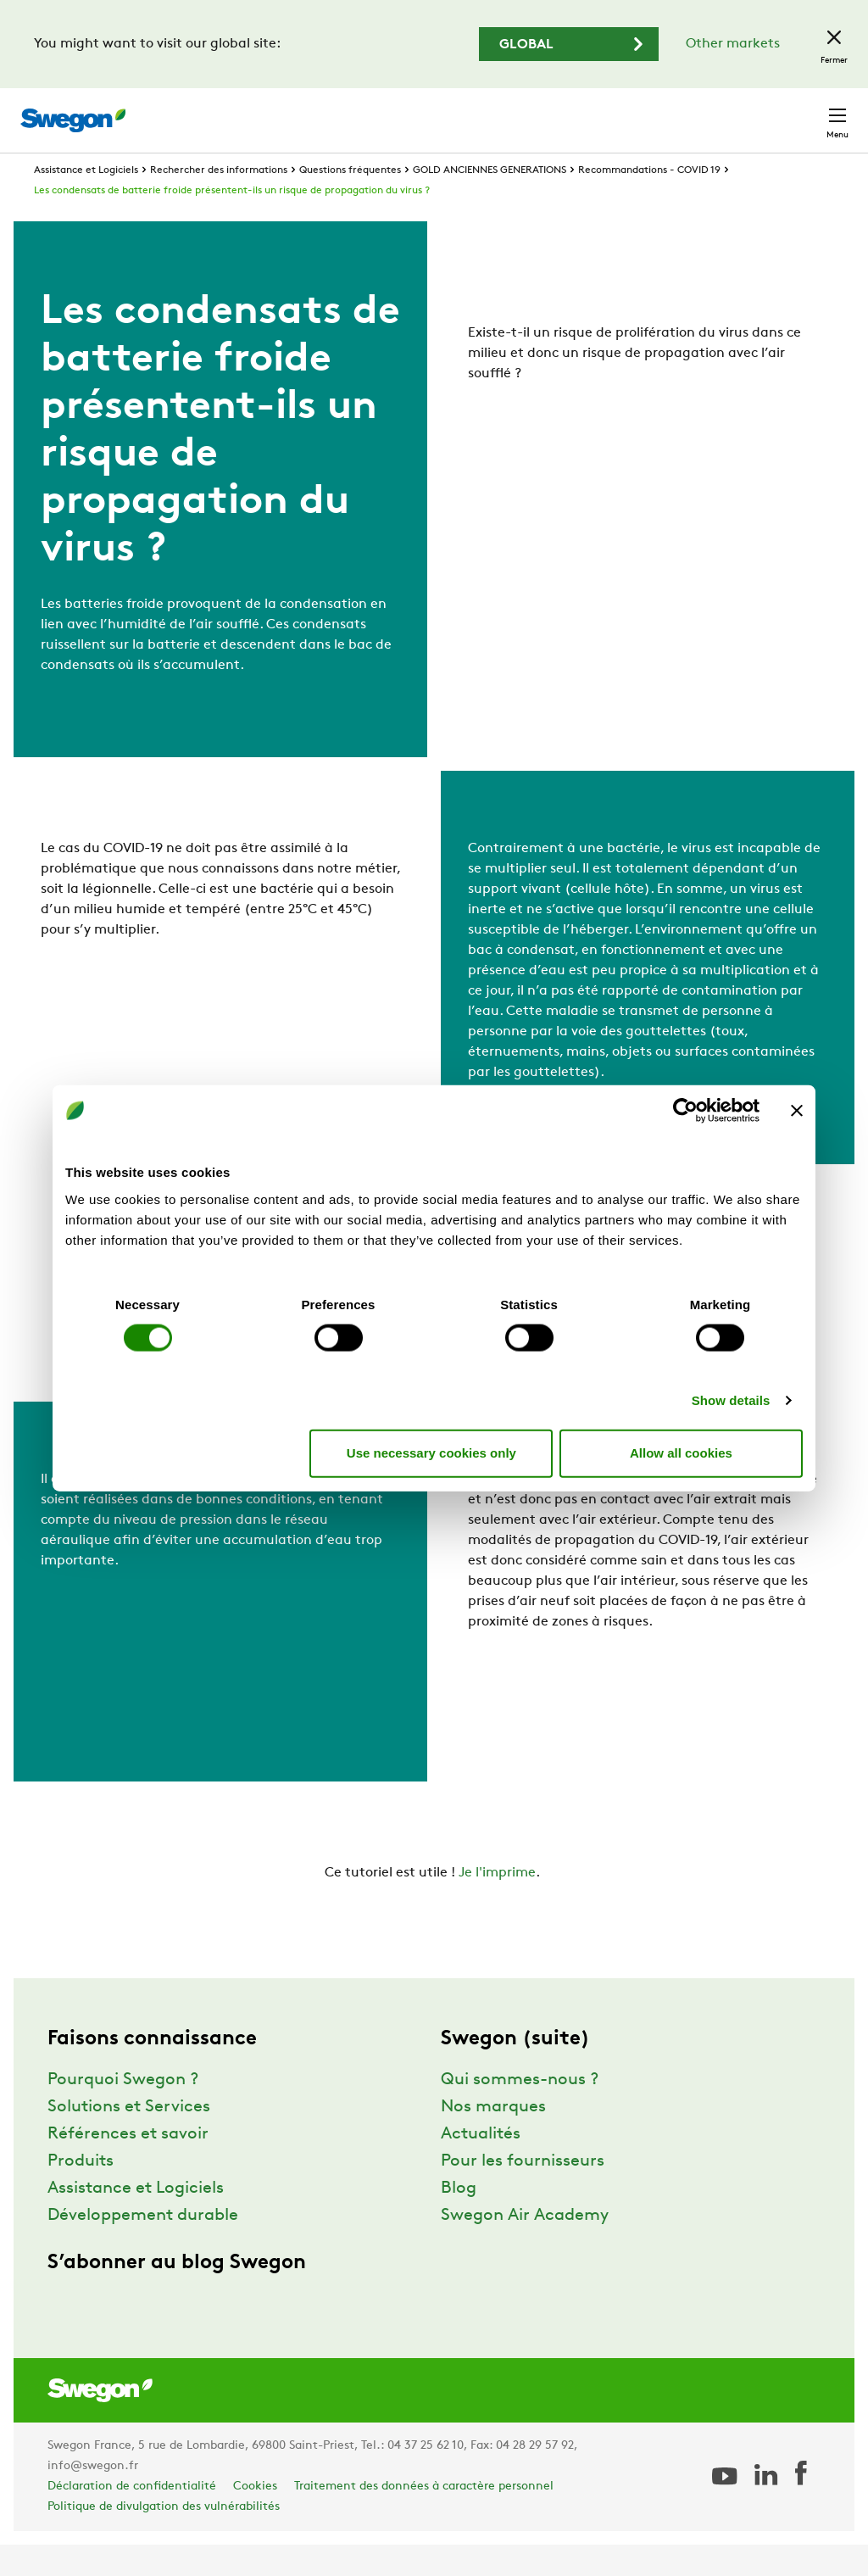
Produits (80, 2192)
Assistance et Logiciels (86, 202)
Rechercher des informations (218, 202)
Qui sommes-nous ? (519, 2111)
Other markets (733, 44)
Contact (807, 112)
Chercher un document (537, 112)
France (726, 111)
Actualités (480, 2165)
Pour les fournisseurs (522, 2192)
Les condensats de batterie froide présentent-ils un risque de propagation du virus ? (232, 222)
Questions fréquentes (350, 202)
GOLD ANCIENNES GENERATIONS (489, 202)
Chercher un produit (367, 111)
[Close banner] (797, 1111)
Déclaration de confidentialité (131, 2518)
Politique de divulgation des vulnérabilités (163, 2538)
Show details (731, 1399)
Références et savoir (128, 2165)
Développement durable (142, 2247)
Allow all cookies (681, 1453)
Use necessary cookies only (431, 1453)
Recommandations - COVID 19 (649, 202)
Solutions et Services (128, 2138)
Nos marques (493, 2138)
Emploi (656, 111)
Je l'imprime (497, 1904)
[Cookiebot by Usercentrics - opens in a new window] (685, 1111)
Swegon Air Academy (525, 2247)
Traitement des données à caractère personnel (424, 2518)
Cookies (255, 2518)
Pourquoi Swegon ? (122, 2111)
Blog (458, 2219)
